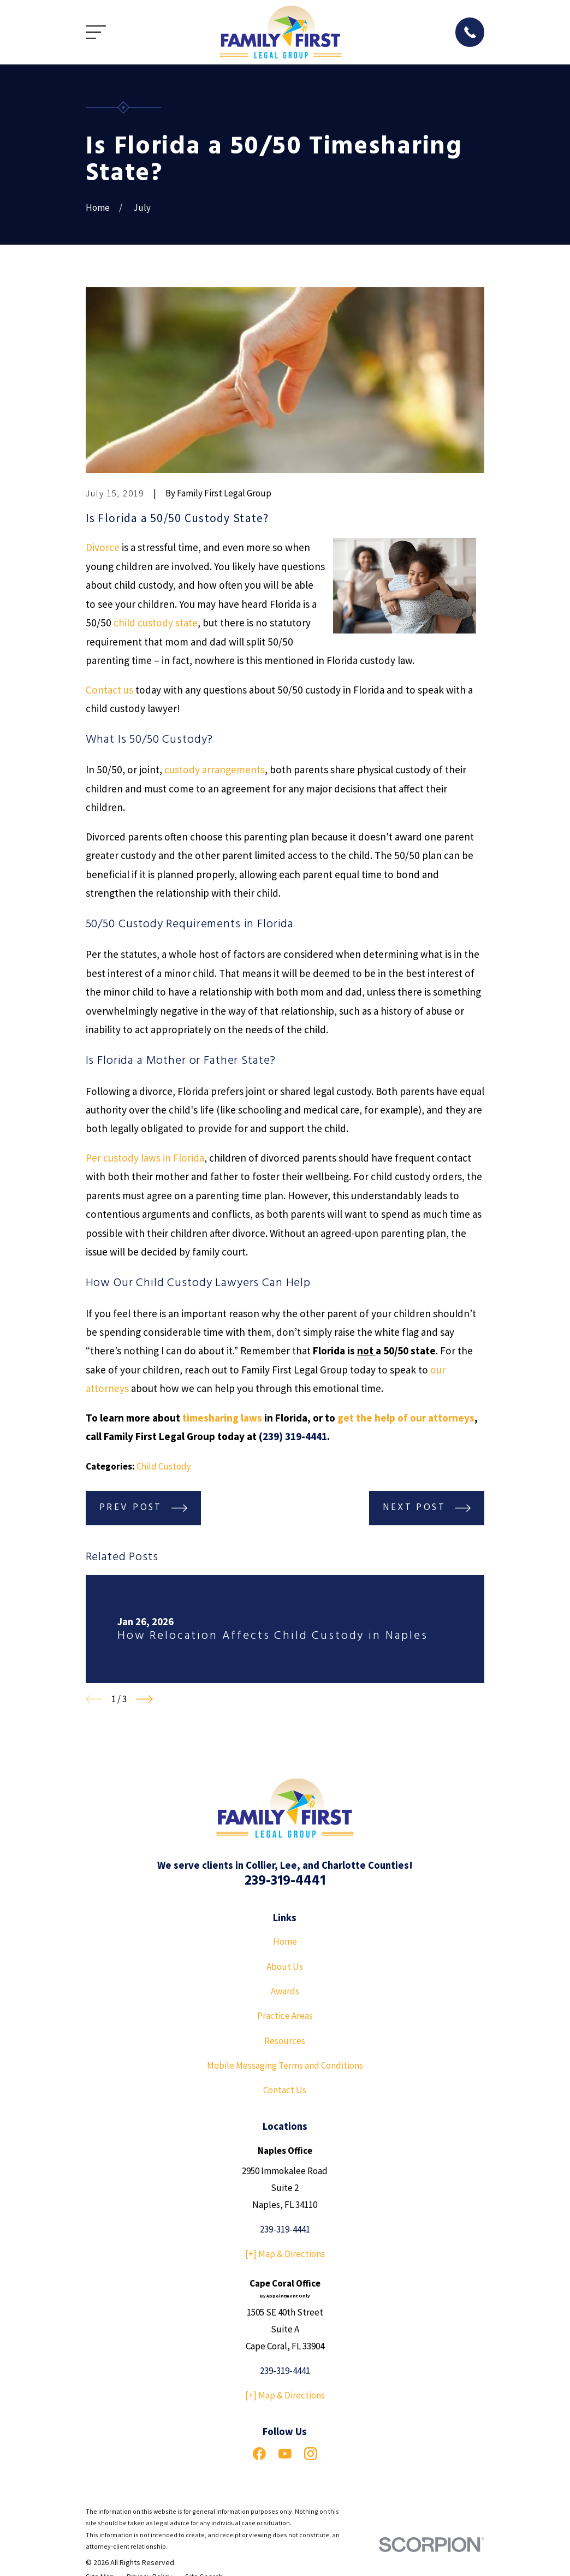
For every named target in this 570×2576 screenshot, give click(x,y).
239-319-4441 (285, 1881)
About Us (284, 1967)
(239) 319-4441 (293, 1436)
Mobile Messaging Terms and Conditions (285, 2065)
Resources (284, 2041)
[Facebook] (259, 2453)
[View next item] (144, 1699)
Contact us (109, 689)
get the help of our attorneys (405, 1417)
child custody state (156, 622)
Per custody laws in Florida (145, 1157)
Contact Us (284, 2090)
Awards (285, 1991)
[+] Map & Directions (285, 2254)
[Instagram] (310, 2453)
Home (285, 1941)
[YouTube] (285, 2453)
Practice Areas (285, 2016)
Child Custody (163, 1466)
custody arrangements (214, 769)
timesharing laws (222, 1417)
